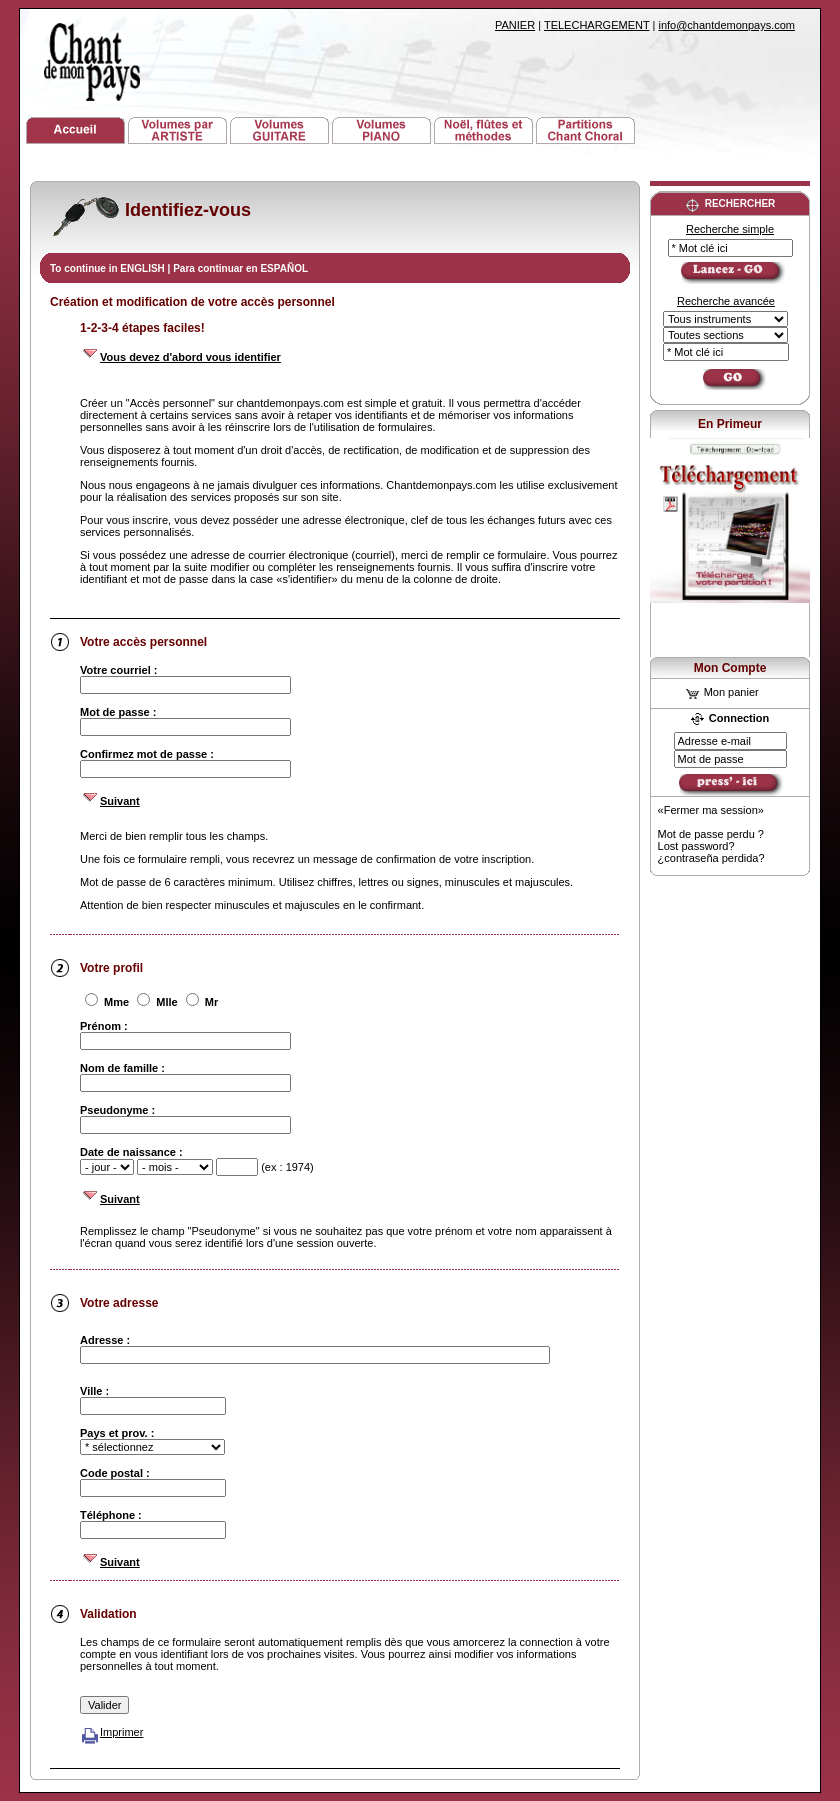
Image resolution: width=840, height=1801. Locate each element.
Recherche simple (730, 229)
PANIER (515, 25)
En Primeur (730, 424)
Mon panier (722, 692)
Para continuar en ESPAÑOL (240, 268)
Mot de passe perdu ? (711, 834)
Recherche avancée (726, 301)
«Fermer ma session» (711, 810)
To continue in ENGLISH (109, 268)
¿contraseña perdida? (711, 858)
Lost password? (696, 846)
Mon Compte (730, 668)
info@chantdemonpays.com (726, 25)
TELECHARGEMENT (597, 25)
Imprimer (111, 1732)
